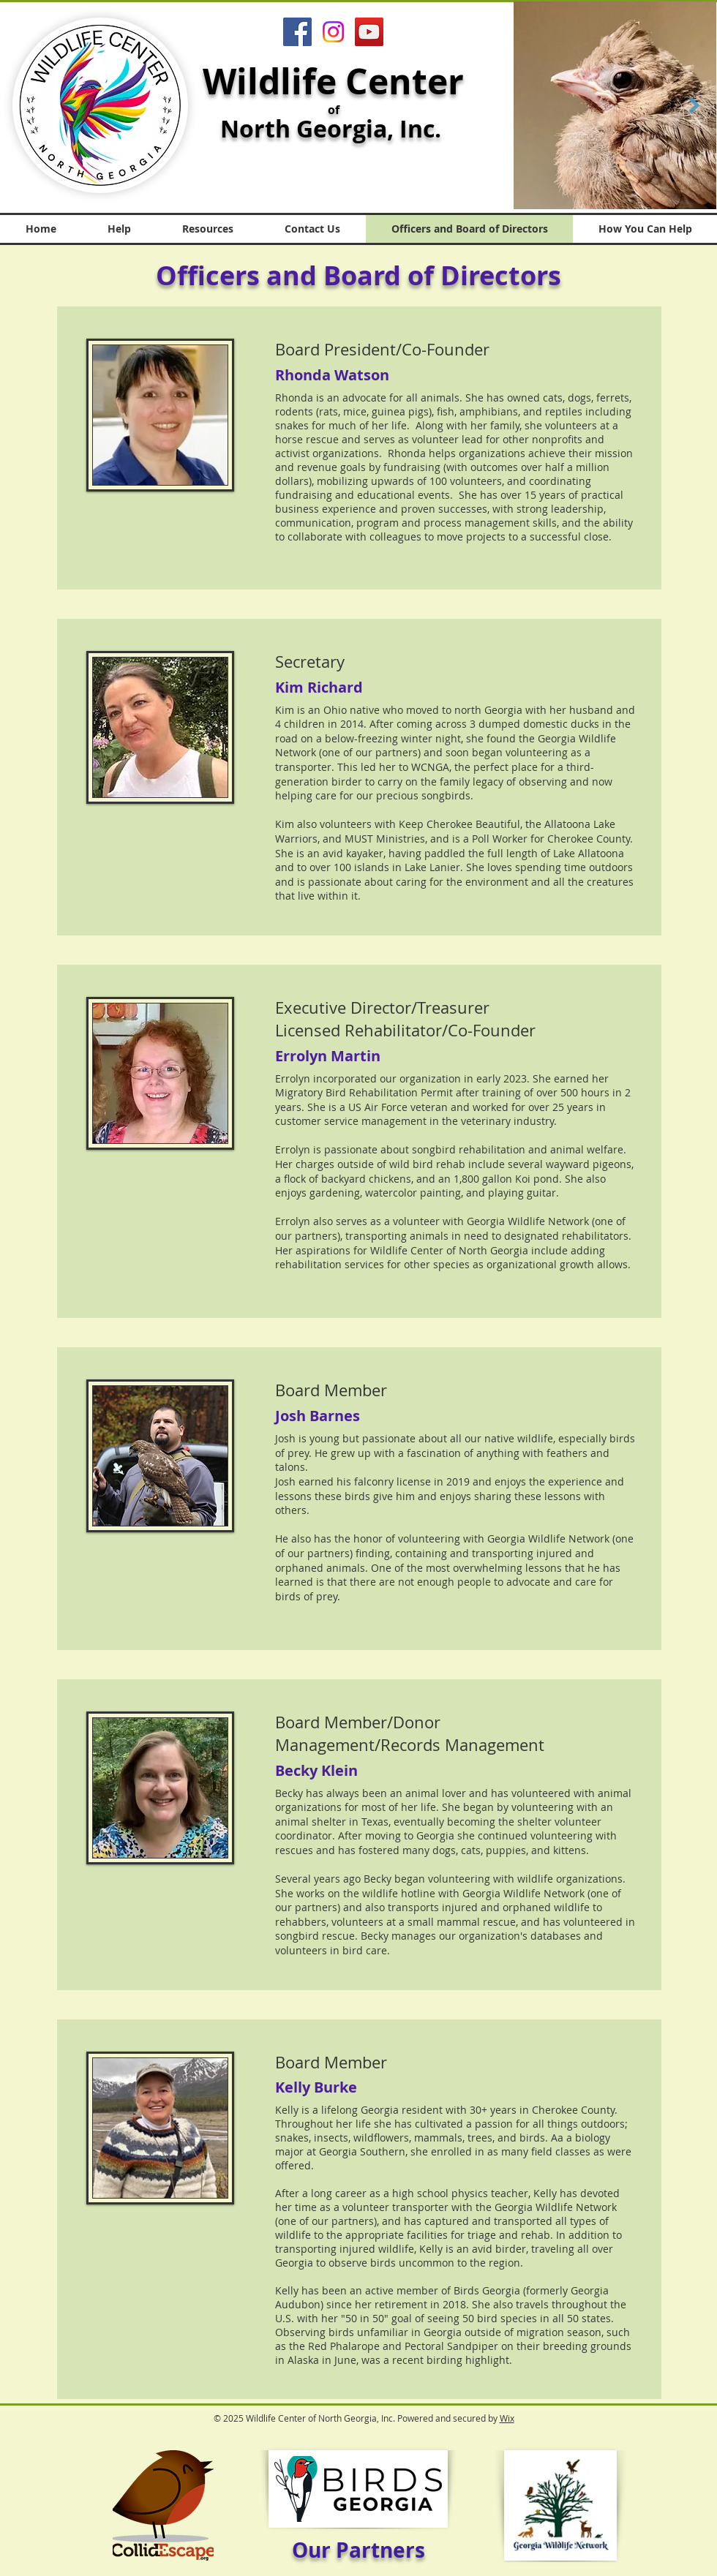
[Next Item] (693, 105)
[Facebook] (297, 32)
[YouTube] (369, 32)
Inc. (423, 129)
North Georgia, (309, 129)
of (333, 110)
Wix (507, 2418)
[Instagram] (333, 32)
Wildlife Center (333, 81)
